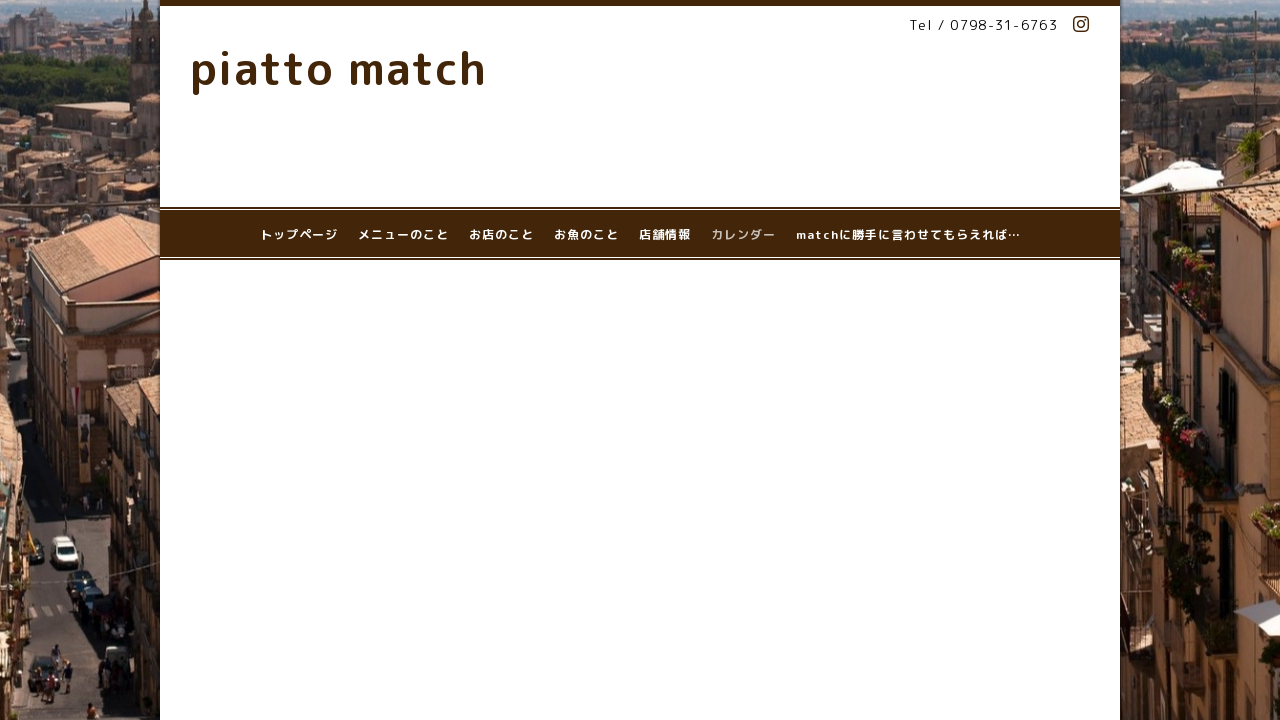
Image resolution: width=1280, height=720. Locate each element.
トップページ (299, 234)
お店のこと (501, 234)
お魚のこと (586, 234)
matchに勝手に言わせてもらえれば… (908, 234)
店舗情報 (665, 234)
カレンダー (743, 234)
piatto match (338, 68)
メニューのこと (403, 234)
